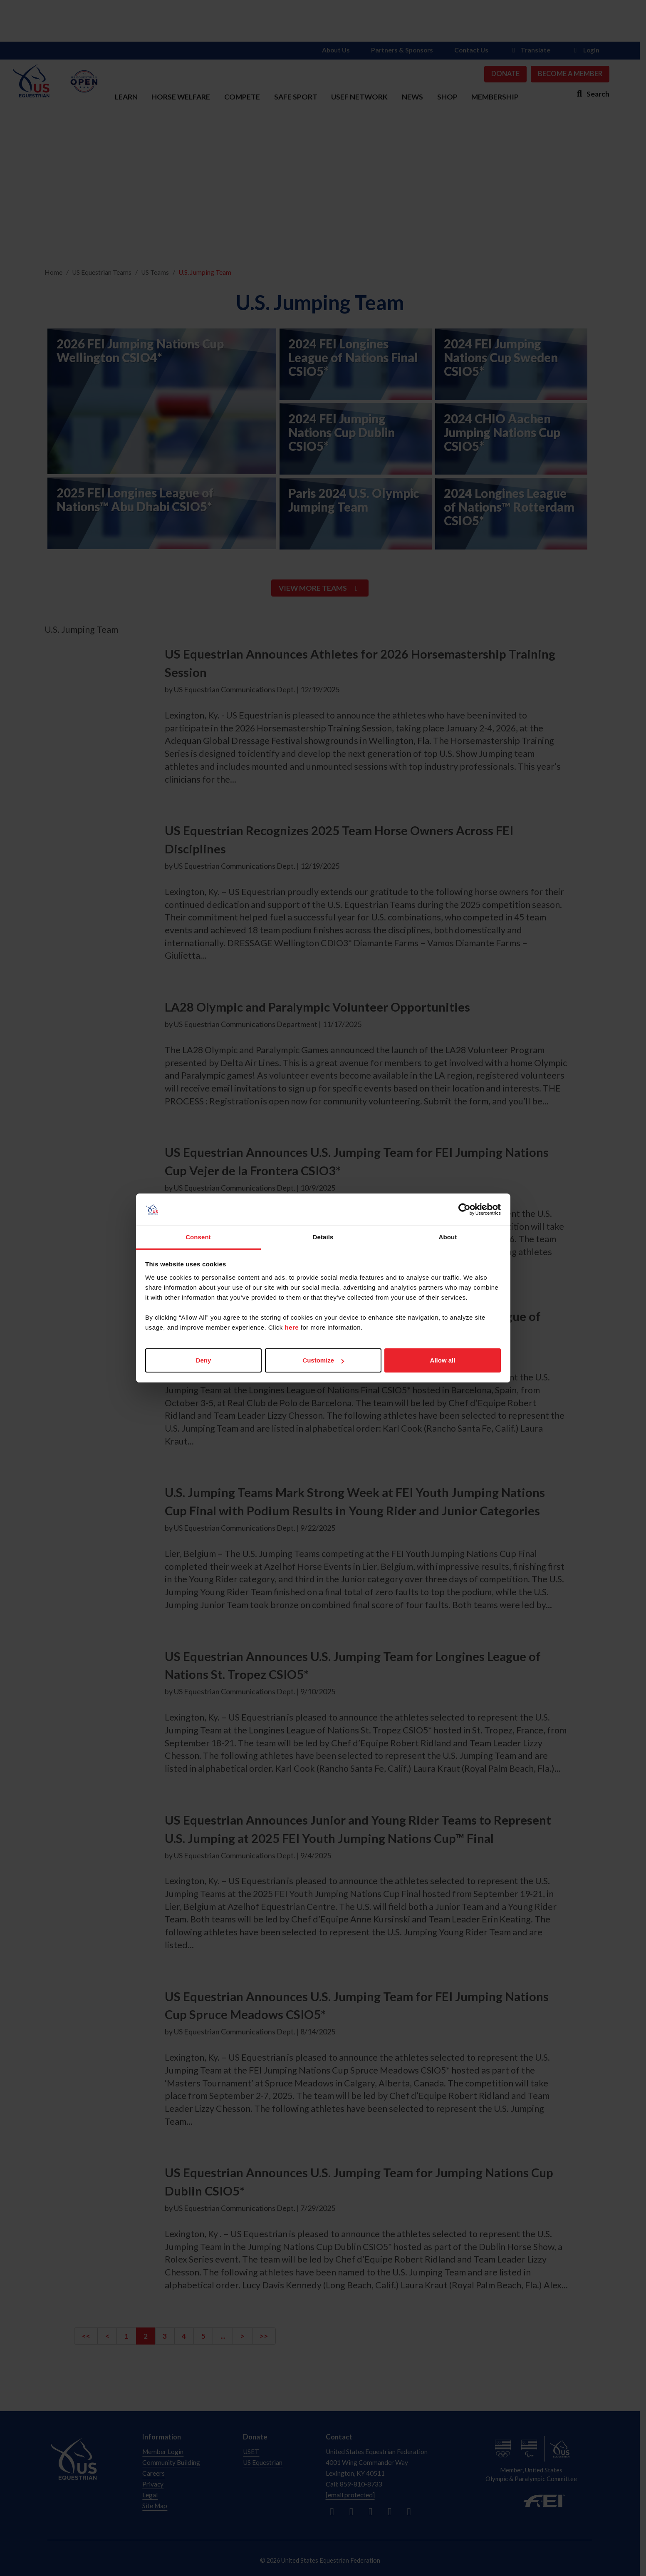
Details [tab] (323, 1237)
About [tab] (448, 1237)
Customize (323, 1360)
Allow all (442, 1360)
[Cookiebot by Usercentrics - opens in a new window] (464, 1209)
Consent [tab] (198, 1237)
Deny (203, 1360)
